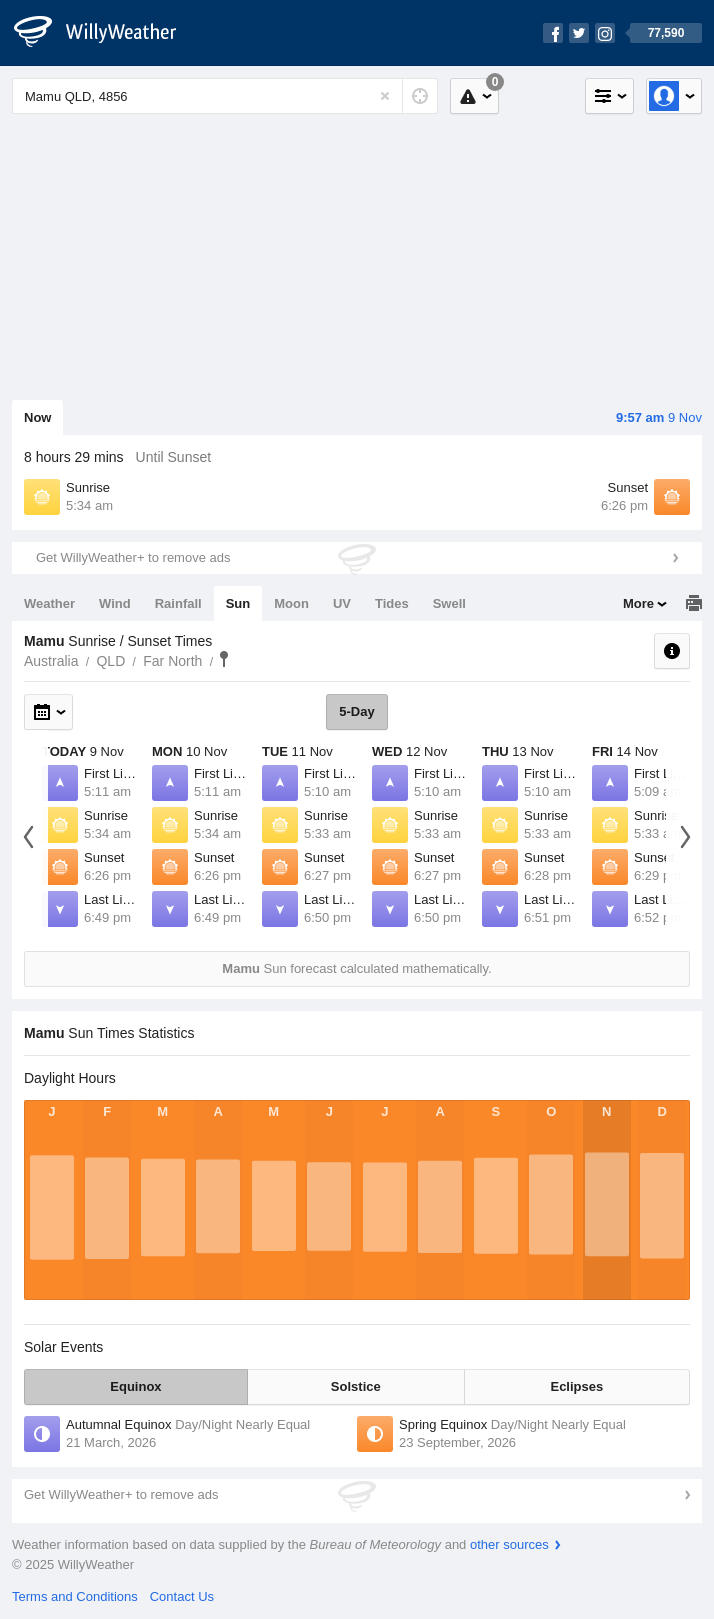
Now (37, 417)
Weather (49, 603)
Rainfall (178, 603)
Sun (238, 603)
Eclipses (576, 1386)
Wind (115, 603)
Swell (449, 603)
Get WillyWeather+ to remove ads (133, 557)
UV (342, 603)
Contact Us (182, 1596)
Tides (392, 603)
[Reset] (385, 96)
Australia (51, 661)
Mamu (224, 659)
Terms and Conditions (75, 1596)
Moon (291, 603)
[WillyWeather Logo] (106, 33)
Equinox (135, 1386)
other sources (509, 1544)
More (638, 603)
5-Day (356, 711)
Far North (172, 661)
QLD (110, 661)
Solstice (356, 1386)
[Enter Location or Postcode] (225, 96)
